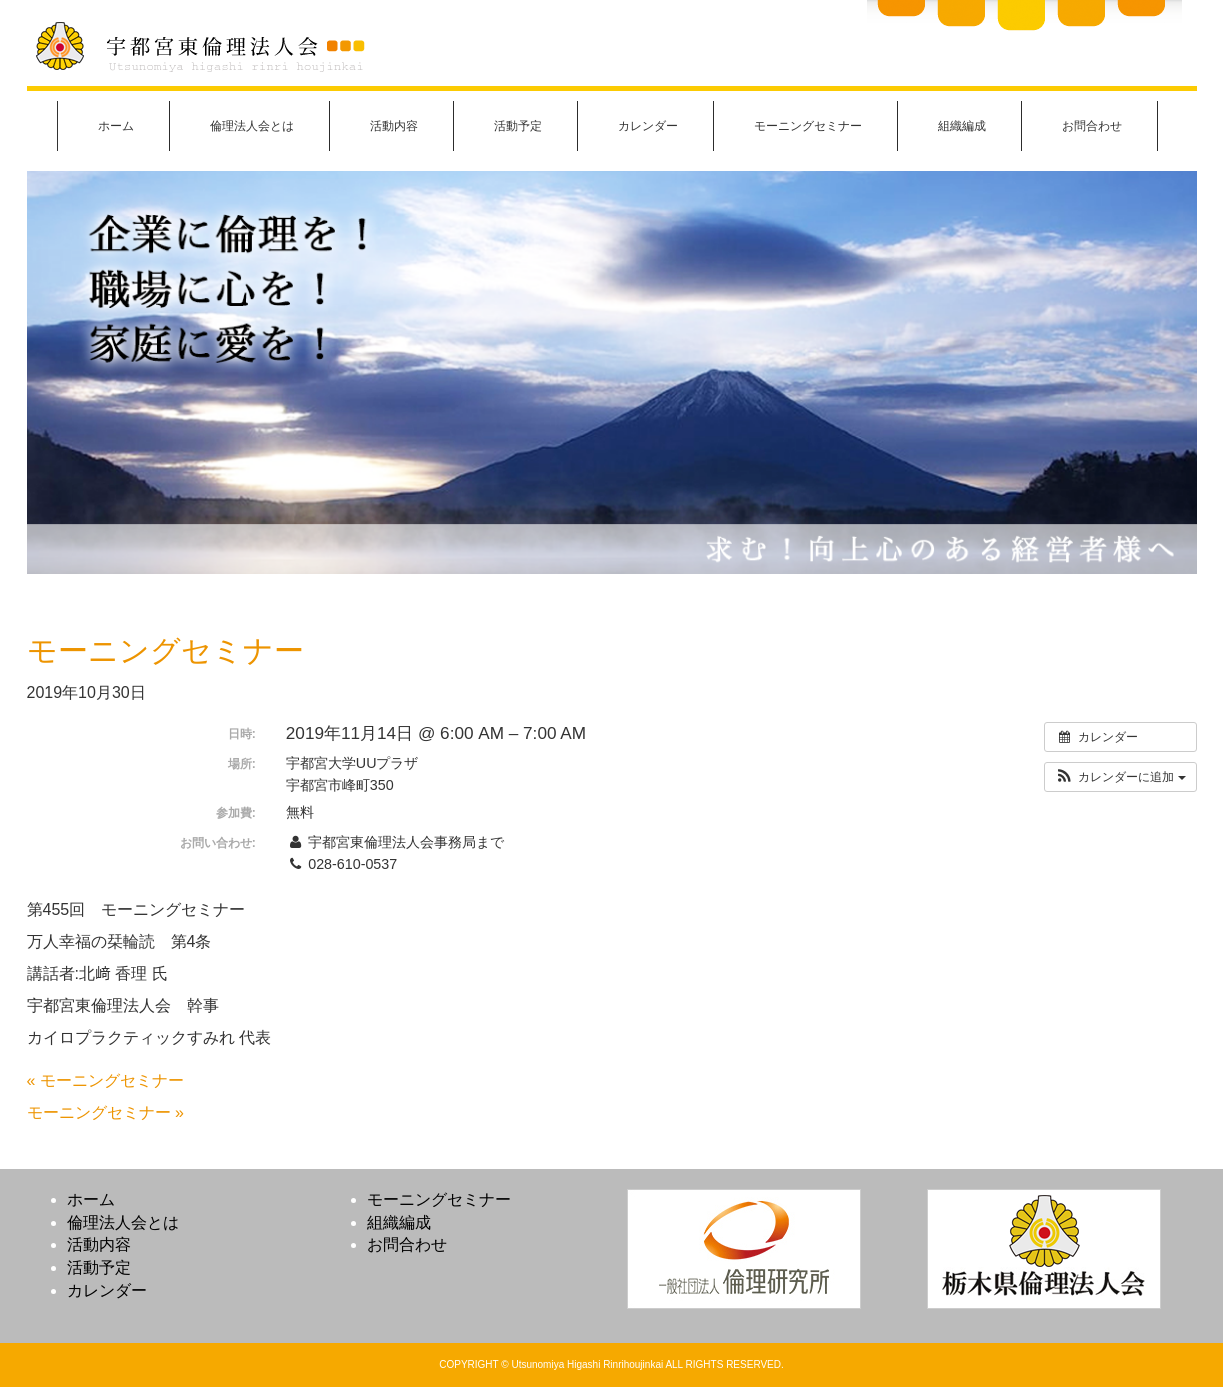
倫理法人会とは (252, 126)
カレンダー (648, 126)
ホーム (116, 126)
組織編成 (962, 126)
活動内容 (394, 126)
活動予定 (518, 126)
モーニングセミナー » (105, 1112)
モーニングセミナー (808, 126)
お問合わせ (1092, 126)
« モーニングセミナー (105, 1080)
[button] (1120, 777)
